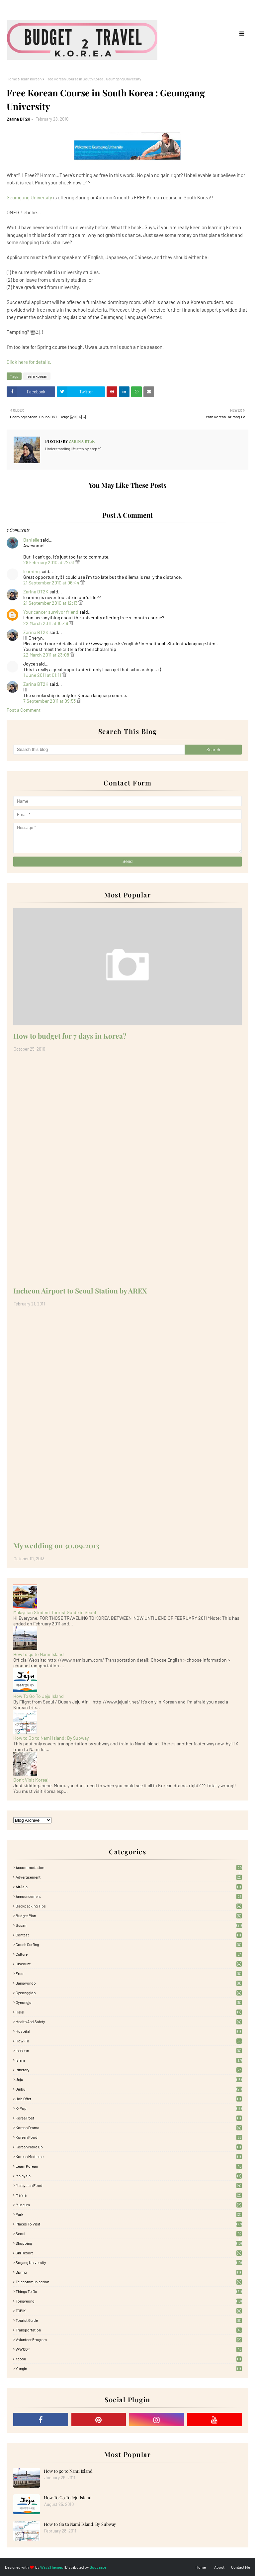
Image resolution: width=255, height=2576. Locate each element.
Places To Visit (129, 2223)
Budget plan (129, 1915)
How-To (129, 2040)
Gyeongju (129, 2002)
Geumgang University (29, 197)
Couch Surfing (129, 1944)
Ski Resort (129, 2252)
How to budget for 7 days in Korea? (70, 1035)
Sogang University (129, 2262)
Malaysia (129, 2175)
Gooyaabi (98, 2567)
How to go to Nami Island (38, 1654)
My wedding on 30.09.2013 (56, 1545)
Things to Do (129, 2291)
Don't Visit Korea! (30, 1780)
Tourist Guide (129, 2320)
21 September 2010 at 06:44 (51, 582)
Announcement (129, 1896)
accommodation (129, 1867)
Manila (129, 2195)
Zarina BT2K (18, 119)
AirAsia (129, 1886)
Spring (129, 2272)
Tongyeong (129, 2301)
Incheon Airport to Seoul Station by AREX (80, 1290)
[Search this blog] (99, 750)
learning (31, 571)
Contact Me (240, 2567)
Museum (129, 2204)
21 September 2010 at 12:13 (50, 603)
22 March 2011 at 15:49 (46, 623)
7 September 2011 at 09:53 (50, 701)
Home (12, 78)
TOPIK (129, 2310)
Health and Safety (129, 2021)
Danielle (31, 540)
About (219, 2567)
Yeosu (129, 2358)
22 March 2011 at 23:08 (46, 655)
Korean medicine (129, 2156)
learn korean (31, 78)
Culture (129, 1954)
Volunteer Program (129, 2339)
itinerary (129, 2069)
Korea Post (129, 2117)
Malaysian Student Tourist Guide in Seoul (54, 1612)
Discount (129, 1963)
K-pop (129, 2108)
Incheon (129, 2050)
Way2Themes (51, 2567)
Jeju (129, 2079)
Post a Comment (24, 710)
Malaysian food (129, 2185)
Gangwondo (129, 1983)
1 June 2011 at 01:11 (42, 675)
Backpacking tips (129, 1906)
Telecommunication (129, 2281)
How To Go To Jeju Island (38, 1696)
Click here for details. (29, 362)
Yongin (129, 2368)
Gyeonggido (129, 1992)
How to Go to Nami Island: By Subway (51, 1738)
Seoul (129, 2233)
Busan (129, 1925)
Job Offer (129, 2098)
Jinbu (129, 2089)
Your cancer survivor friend (50, 612)
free (129, 1973)
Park (129, 2214)
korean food (129, 2137)
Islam (129, 2060)
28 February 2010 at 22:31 (49, 562)
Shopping (129, 2243)
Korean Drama (129, 2127)
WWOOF (129, 2349)
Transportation (129, 2329)
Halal (129, 2011)
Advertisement (129, 1877)
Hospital (129, 2031)
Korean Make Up (129, 2146)
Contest (129, 1934)
